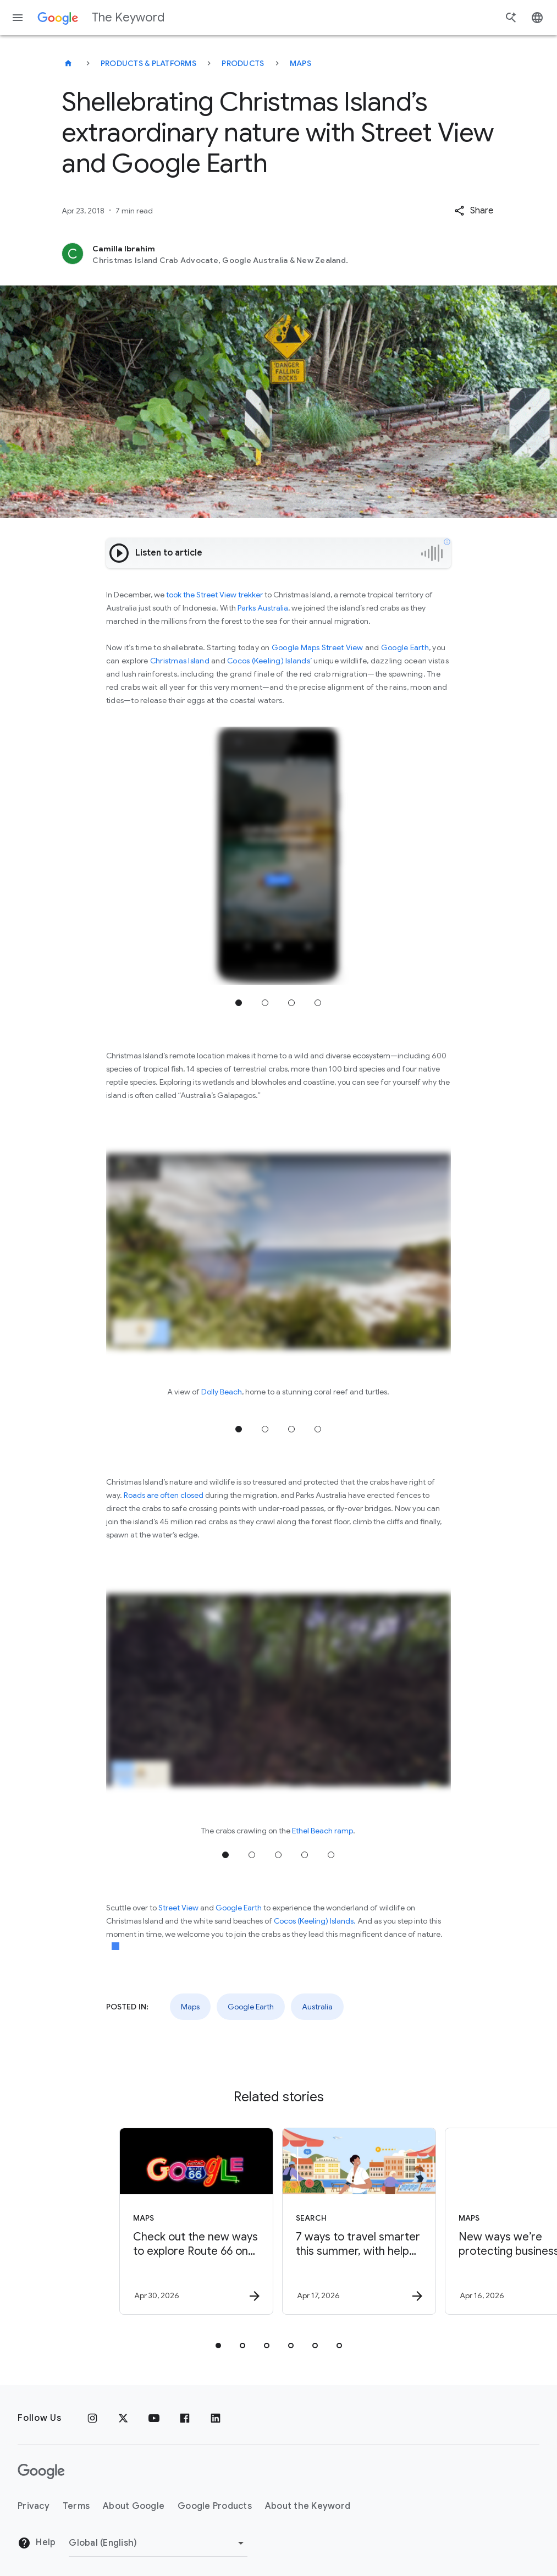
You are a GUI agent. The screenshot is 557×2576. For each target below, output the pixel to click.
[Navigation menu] (18, 18)
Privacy (33, 2506)
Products (243, 63)
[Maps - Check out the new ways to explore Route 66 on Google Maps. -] (196, 2221)
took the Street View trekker (214, 595)
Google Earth (405, 647)
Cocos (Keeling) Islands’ (269, 661)
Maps (300, 63)
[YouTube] (154, 2418)
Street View (178, 1908)
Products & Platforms (148, 63)
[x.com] (123, 2418)
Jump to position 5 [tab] (331, 1855)
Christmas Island (179, 661)
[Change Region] (158, 2543)
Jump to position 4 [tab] (318, 1003)
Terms (76, 2506)
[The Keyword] (68, 63)
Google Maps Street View (317, 647)
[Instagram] (92, 2418)
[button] (473, 211)
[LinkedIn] (215, 2418)
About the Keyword (307, 2506)
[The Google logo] (41, 2471)
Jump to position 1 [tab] (238, 1003)
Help (37, 2543)
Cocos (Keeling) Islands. (315, 1921)
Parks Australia (263, 608)
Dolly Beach (221, 1392)
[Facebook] (185, 2418)
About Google (133, 2506)
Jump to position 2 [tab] (265, 1003)
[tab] (218, 2345)
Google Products (215, 2506)
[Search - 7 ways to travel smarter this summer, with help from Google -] (359, 2221)
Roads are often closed (163, 1495)
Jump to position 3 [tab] (291, 1003)
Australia (317, 2007)
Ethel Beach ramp (322, 1831)
